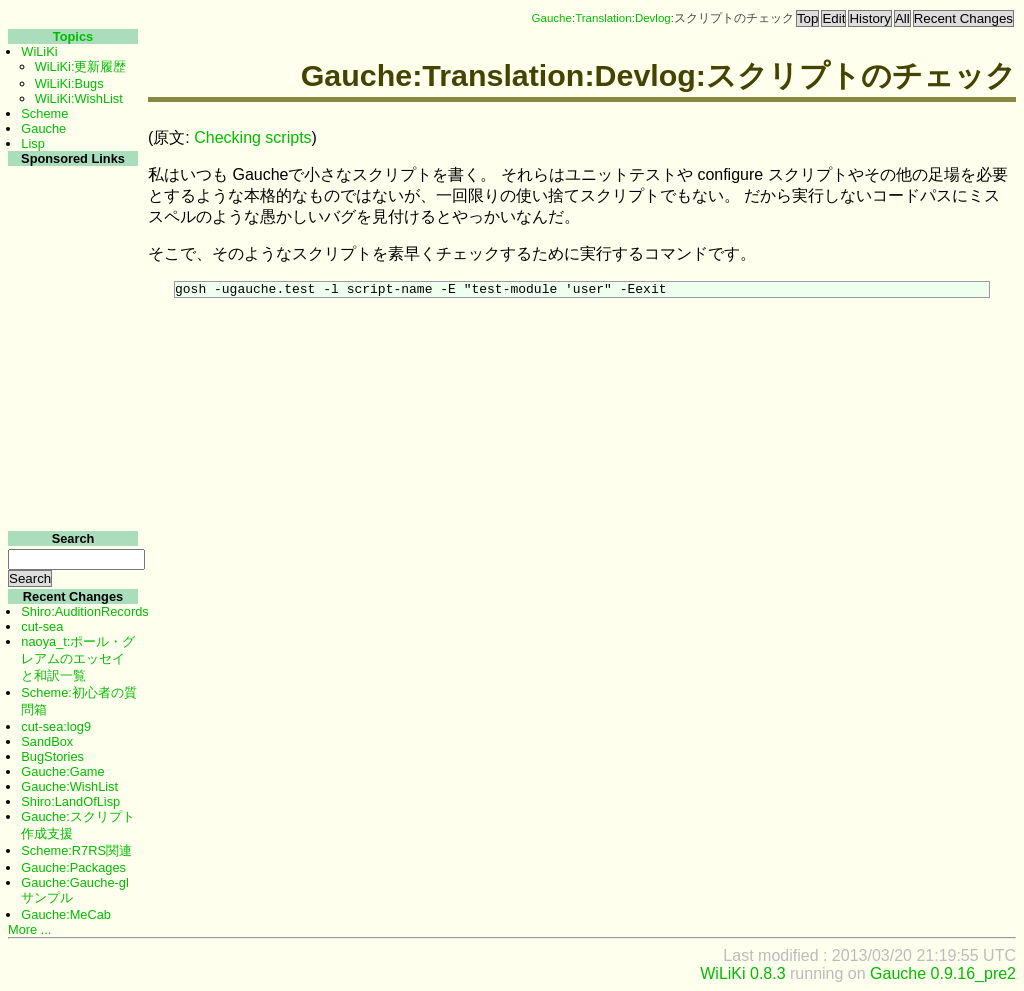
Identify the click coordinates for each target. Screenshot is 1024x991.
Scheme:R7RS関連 (76, 850)
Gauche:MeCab (66, 914)
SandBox (47, 741)
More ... (29, 929)
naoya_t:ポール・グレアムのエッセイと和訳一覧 (78, 658)
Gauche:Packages (73, 867)
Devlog (653, 18)
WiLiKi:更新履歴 (81, 66)
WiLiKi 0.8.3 (742, 973)
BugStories (52, 756)
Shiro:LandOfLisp (70, 801)
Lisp (32, 143)
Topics (73, 36)
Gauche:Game (62, 771)
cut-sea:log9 (56, 726)
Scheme (44, 113)
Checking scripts (252, 137)
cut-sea (42, 626)
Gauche (552, 18)
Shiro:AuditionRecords (84, 611)
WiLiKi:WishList (79, 98)
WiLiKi (39, 51)
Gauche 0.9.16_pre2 (943, 973)
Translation (603, 18)
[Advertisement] (70, 468)
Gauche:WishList (69, 786)
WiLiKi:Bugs (69, 83)
